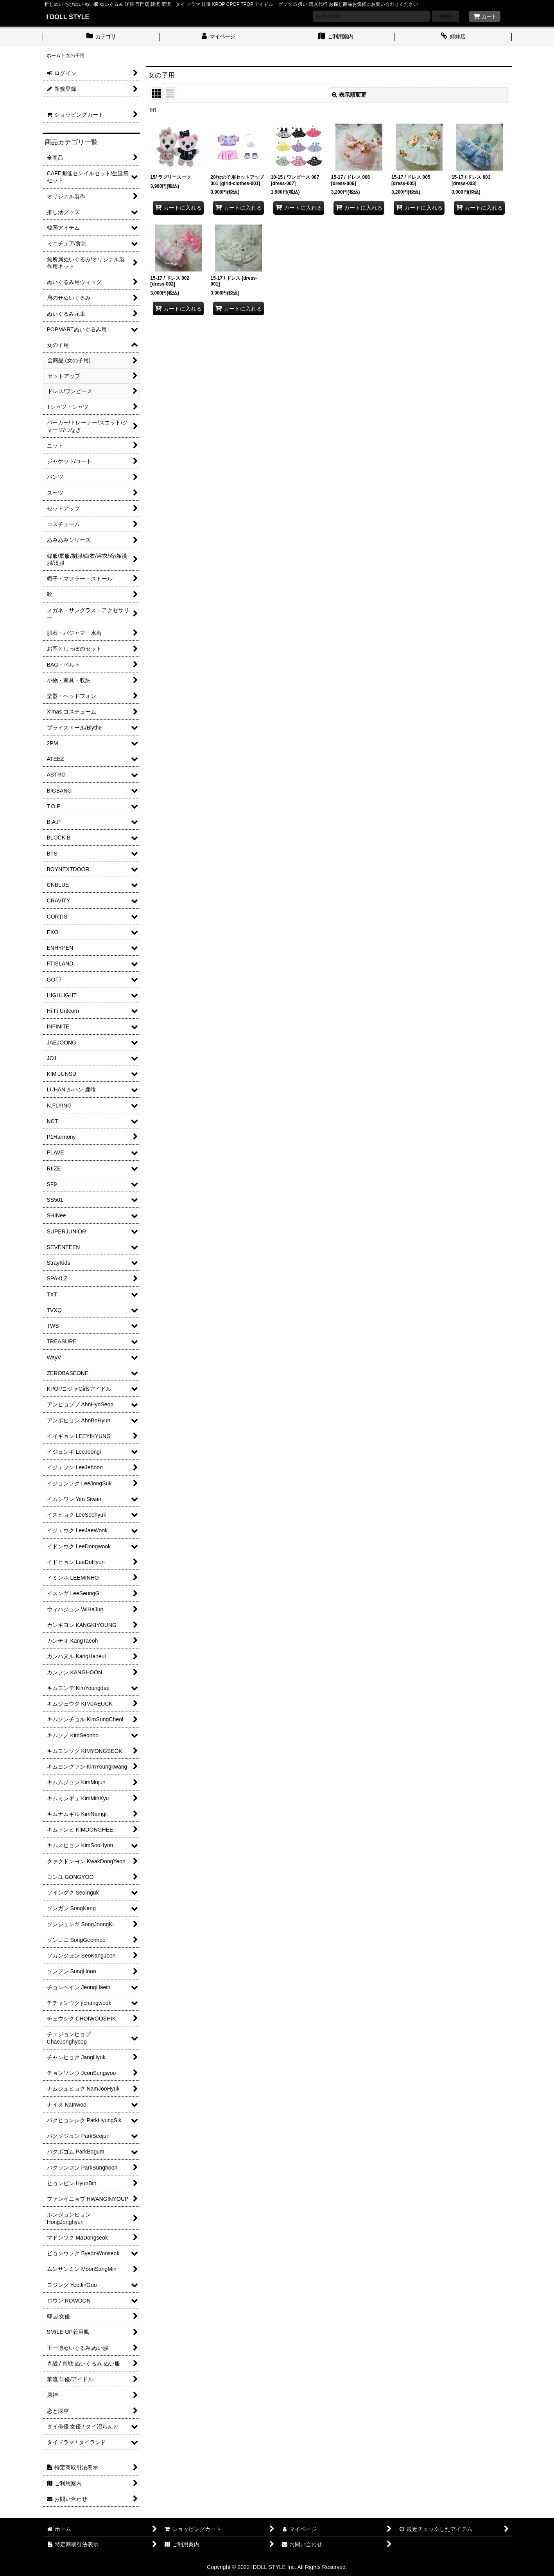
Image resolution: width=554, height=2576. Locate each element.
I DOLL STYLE (68, 16)
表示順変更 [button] (349, 95)
